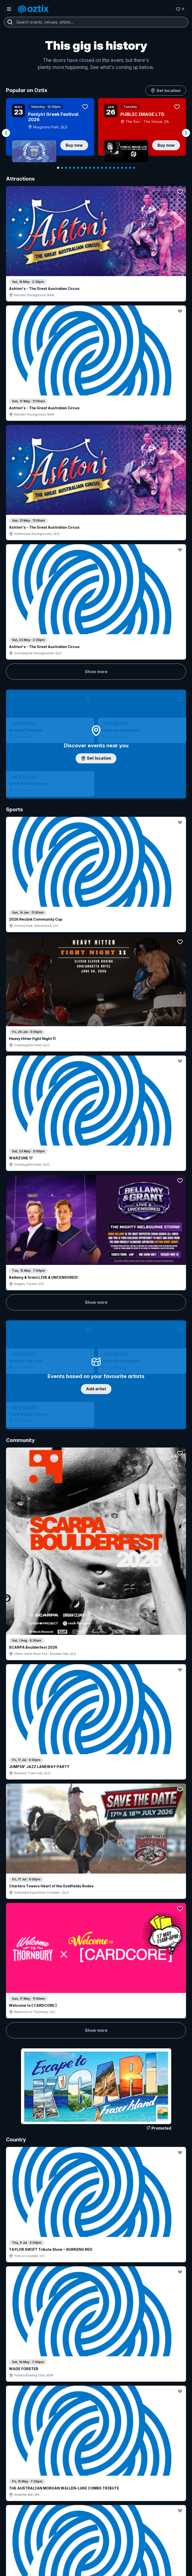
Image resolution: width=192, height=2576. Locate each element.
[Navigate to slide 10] (94, 168)
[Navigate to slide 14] (110, 168)
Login (15, 2397)
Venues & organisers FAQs (31, 2424)
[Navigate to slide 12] (102, 168)
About (13, 2479)
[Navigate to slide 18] (126, 168)
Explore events (21, 2312)
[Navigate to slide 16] (118, 168)
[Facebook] (47, 2566)
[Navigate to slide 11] (98, 168)
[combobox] (96, 22)
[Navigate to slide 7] (82, 168)
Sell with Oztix (20, 2407)
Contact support (27, 2302)
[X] (59, 2566)
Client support (20, 2432)
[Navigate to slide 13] (106, 168)
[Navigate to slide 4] (70, 168)
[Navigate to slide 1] (58, 168)
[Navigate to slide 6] (78, 168)
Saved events (20, 2321)
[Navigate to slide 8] (86, 168)
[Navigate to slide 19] (130, 168)
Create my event (22, 2416)
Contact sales (45, 2397)
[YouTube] (23, 2566)
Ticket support (21, 2342)
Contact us (17, 2495)
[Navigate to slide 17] (122, 168)
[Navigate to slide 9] (90, 168)
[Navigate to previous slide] (6, 133)
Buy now (74, 145)
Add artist (96, 608)
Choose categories (96, 1061)
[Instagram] (11, 2566)
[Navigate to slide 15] (114, 168)
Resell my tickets (23, 2348)
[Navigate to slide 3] (66, 168)
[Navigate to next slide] (186, 133)
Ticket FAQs (19, 2335)
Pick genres (96, 1427)
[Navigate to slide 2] (62, 168)
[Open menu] (9, 9)
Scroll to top (96, 2201)
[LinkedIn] (35, 2566)
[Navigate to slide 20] (134, 168)
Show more (96, 256)
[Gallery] (96, 133)
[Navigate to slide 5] (74, 168)
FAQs (13, 2487)
